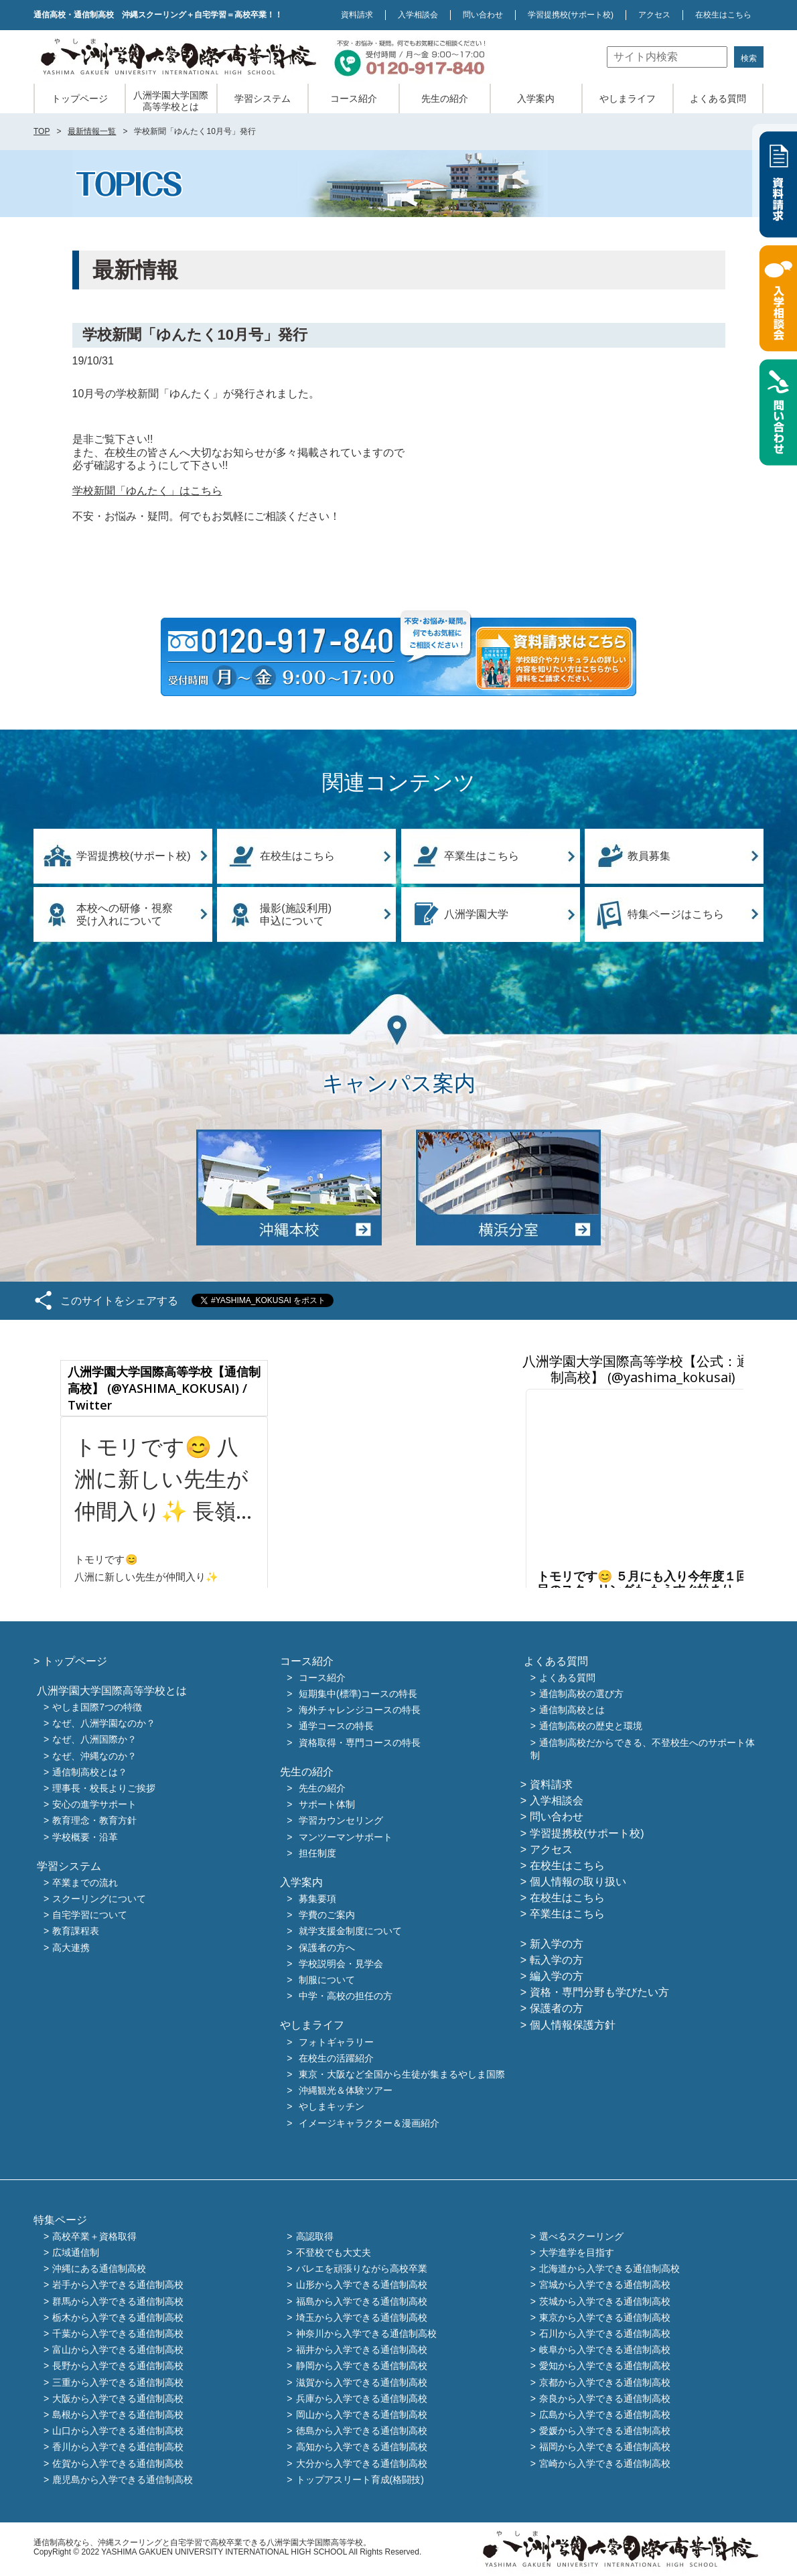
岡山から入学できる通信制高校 (361, 2414)
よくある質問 (718, 98)
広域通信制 (75, 2252)
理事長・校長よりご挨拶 (103, 1788)
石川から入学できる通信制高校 (604, 2333)
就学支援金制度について (350, 1931)
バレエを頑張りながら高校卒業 (361, 2269)
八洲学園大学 (476, 914)
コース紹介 (353, 98)
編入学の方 (556, 1976)
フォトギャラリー (336, 2042)
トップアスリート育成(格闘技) (360, 2479)
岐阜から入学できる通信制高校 (604, 2350)
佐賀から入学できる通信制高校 (118, 2463)
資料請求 (357, 14)
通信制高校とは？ (89, 1772)
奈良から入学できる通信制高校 (604, 2398)
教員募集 (649, 856)
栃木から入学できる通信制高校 (118, 2317)
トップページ (80, 98)
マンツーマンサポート (345, 1837)
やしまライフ (627, 98)
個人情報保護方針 (572, 2025)
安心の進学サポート (94, 1805)
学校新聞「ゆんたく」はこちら (147, 490)
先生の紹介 (444, 98)
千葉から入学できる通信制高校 (118, 2333)
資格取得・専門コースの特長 (360, 1742)
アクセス (654, 14)
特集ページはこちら (676, 914)
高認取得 (315, 2236)
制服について (327, 1979)
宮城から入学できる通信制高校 (604, 2285)
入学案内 (536, 98)
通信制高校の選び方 (581, 1693)
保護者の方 (556, 2008)
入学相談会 (418, 14)
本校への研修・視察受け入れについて (124, 914)
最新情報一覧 (92, 131)
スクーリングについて (99, 1898)
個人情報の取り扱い (578, 1881)
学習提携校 (570, 14)
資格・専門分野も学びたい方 (599, 1992)
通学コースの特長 (336, 1726)
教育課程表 (75, 1931)
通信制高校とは (572, 1710)
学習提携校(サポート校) (133, 856)
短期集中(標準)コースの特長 (358, 1693)
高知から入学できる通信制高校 (361, 2447)
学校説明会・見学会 (341, 1963)
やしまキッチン (331, 2107)
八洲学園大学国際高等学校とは (170, 101)
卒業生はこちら (481, 856)
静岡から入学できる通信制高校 (361, 2366)
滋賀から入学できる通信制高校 (361, 2382)
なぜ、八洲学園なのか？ (103, 1723)
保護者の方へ (327, 1947)
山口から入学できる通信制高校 (118, 2431)
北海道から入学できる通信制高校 (609, 2269)
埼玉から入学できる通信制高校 (361, 2317)
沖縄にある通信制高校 (99, 2269)
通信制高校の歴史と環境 (590, 1726)
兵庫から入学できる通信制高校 (361, 2398)
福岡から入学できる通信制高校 (604, 2447)
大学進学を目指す (576, 2252)
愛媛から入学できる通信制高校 (604, 2431)
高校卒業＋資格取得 (94, 2236)
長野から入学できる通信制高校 (118, 2366)
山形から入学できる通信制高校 (361, 2285)
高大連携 (71, 1947)
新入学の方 (556, 1944)
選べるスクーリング (581, 2236)
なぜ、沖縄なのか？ (94, 1756)
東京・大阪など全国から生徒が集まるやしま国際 (402, 2074)
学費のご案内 (327, 1915)
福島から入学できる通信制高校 (361, 2301)
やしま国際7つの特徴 (97, 1707)
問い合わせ (483, 14)
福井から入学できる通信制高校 (361, 2350)
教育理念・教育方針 (94, 1821)
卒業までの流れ (85, 1882)
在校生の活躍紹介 (336, 2058)
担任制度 (317, 1853)
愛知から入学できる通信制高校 (604, 2366)
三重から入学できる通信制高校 (118, 2382)
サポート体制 (327, 1805)
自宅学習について (89, 1915)
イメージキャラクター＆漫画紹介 (369, 2123)
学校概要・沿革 (85, 1837)
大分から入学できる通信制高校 (361, 2463)
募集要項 (317, 1898)
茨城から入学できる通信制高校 (604, 2301)
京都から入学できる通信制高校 (604, 2382)
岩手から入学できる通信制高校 (118, 2285)
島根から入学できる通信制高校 (118, 2414)
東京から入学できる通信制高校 (604, 2317)
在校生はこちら (723, 14)
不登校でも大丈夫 (333, 2252)
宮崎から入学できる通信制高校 (604, 2463)
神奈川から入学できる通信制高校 (366, 2333)
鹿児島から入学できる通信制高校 (122, 2479)
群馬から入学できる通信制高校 (118, 2301)
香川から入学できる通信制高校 (118, 2447)
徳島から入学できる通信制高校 (361, 2431)
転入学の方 (556, 1960)
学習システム (262, 98)
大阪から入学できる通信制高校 (118, 2398)
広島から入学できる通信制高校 (604, 2414)
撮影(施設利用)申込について (296, 914)
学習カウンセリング (341, 1821)
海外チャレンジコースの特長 (360, 1710)
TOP (41, 131)
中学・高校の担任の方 (345, 1996)
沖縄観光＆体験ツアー (345, 2091)
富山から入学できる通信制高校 (118, 2350)
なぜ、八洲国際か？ (94, 1740)
